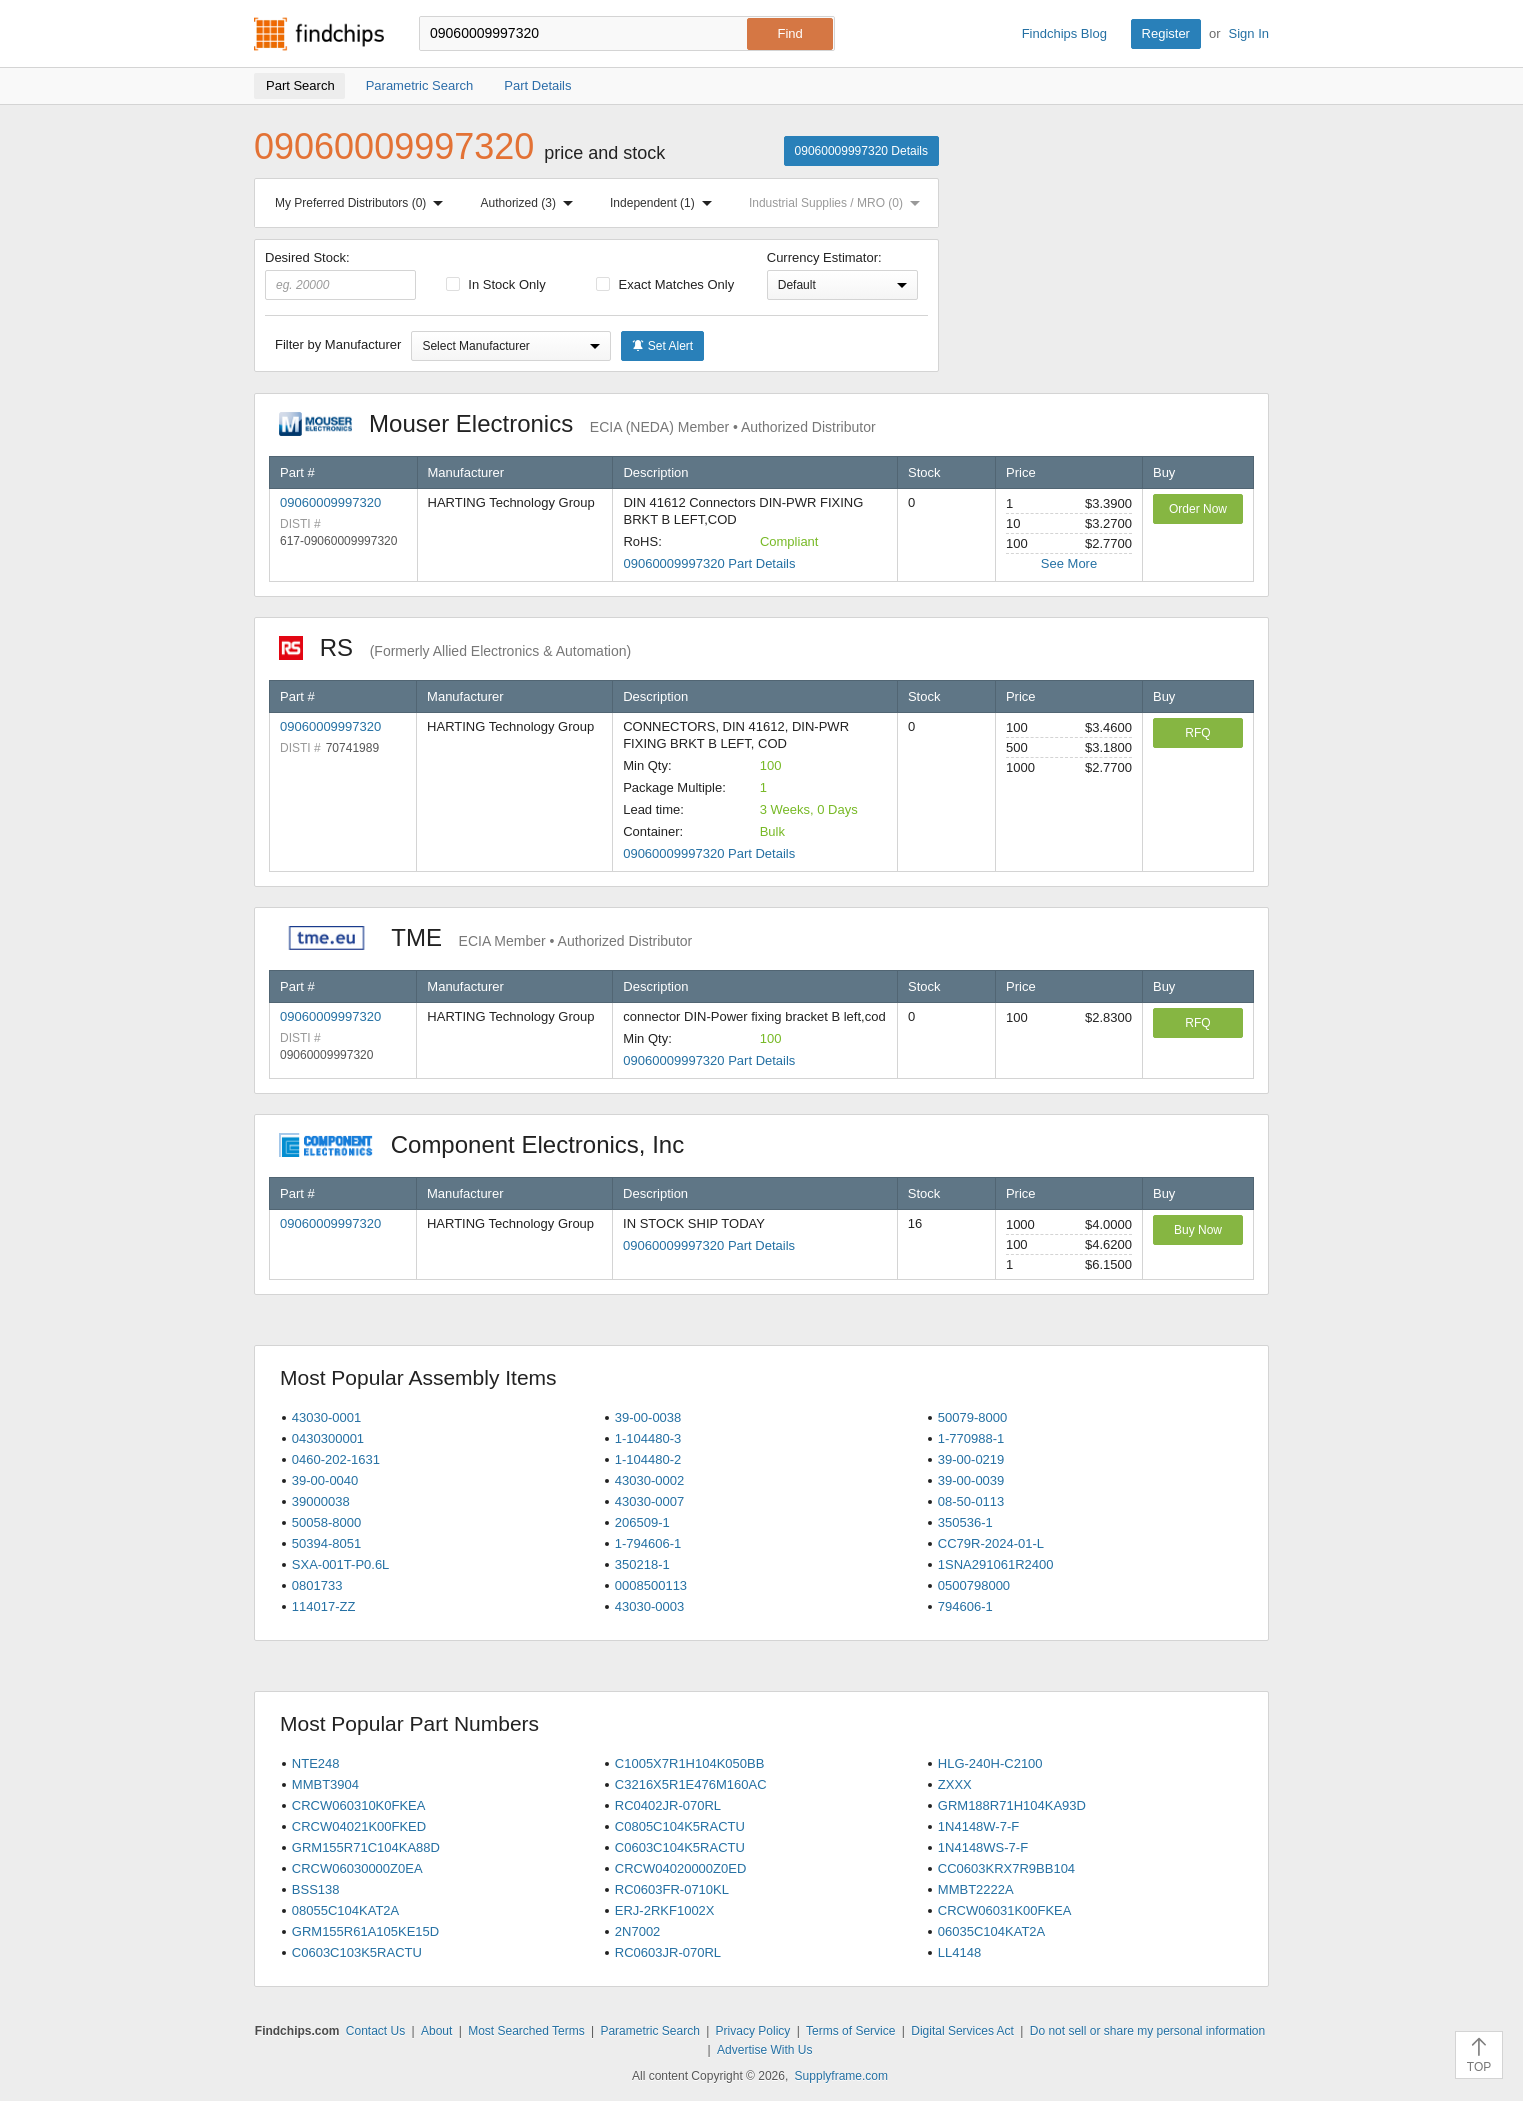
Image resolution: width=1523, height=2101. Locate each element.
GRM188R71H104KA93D (1012, 1805)
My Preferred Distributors (363, 203)
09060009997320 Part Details (709, 563)
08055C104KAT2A (345, 1910)
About (436, 2031)
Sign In (1249, 33)
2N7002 (638, 1931)
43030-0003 (649, 1606)
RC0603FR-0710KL (672, 1889)
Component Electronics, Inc (492, 1144)
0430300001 (328, 1438)
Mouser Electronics (577, 423)
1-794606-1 (648, 1543)
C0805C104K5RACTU (680, 1826)
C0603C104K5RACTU (680, 1847)
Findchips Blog (1064, 33)
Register (1166, 33)
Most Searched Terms (526, 2031)
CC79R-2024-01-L (991, 1543)
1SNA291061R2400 (996, 1564)
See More (1069, 563)
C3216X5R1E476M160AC (691, 1784)
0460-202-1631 (336, 1459)
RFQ (1197, 733)
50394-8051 (326, 1543)
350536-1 (965, 1522)
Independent (665, 203)
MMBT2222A (976, 1889)
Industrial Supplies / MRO (838, 203)
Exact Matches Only (665, 284)
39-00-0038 (648, 1417)
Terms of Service (850, 2031)
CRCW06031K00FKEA (1005, 1910)
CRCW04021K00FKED (359, 1826)
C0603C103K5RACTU (357, 1952)
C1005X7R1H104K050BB (690, 1763)
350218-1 (642, 1564)
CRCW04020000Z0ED (681, 1868)
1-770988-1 (971, 1438)
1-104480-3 (648, 1438)
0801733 (317, 1585)
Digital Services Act (962, 2031)
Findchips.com (319, 34)
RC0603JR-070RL (668, 1952)
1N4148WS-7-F (983, 1847)
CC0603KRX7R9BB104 (1006, 1868)
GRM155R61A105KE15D (365, 1931)
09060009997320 (330, 502)
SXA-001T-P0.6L (341, 1564)
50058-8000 (326, 1522)
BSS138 (316, 1889)
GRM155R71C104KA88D (366, 1847)
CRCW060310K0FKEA (359, 1805)
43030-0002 (649, 1480)
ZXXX (955, 1784)
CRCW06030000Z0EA (357, 1868)
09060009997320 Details (861, 151)
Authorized (531, 203)
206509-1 (642, 1522)
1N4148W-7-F (978, 1826)
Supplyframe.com (841, 2076)
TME (485, 937)
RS (455, 647)
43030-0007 (649, 1501)
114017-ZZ (324, 1606)
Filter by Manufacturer (338, 344)
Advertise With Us (764, 2050)
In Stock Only (496, 284)
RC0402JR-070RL (668, 1805)
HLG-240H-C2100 (990, 1763)
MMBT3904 (325, 1784)
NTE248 (316, 1763)
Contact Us (375, 2031)
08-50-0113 (971, 1501)
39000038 (321, 1501)
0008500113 (651, 1585)
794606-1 (965, 1606)
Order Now (1198, 509)
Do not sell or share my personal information (1147, 2031)
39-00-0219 (971, 1459)
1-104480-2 (648, 1459)
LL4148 (959, 1952)
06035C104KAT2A (991, 1931)
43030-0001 (326, 1417)
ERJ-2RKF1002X (665, 1910)
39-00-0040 (325, 1480)
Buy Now (1198, 1230)
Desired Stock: (340, 275)
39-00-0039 (971, 1480)
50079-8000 (972, 1417)
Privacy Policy (753, 2031)
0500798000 (974, 1585)
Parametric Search (649, 2031)
